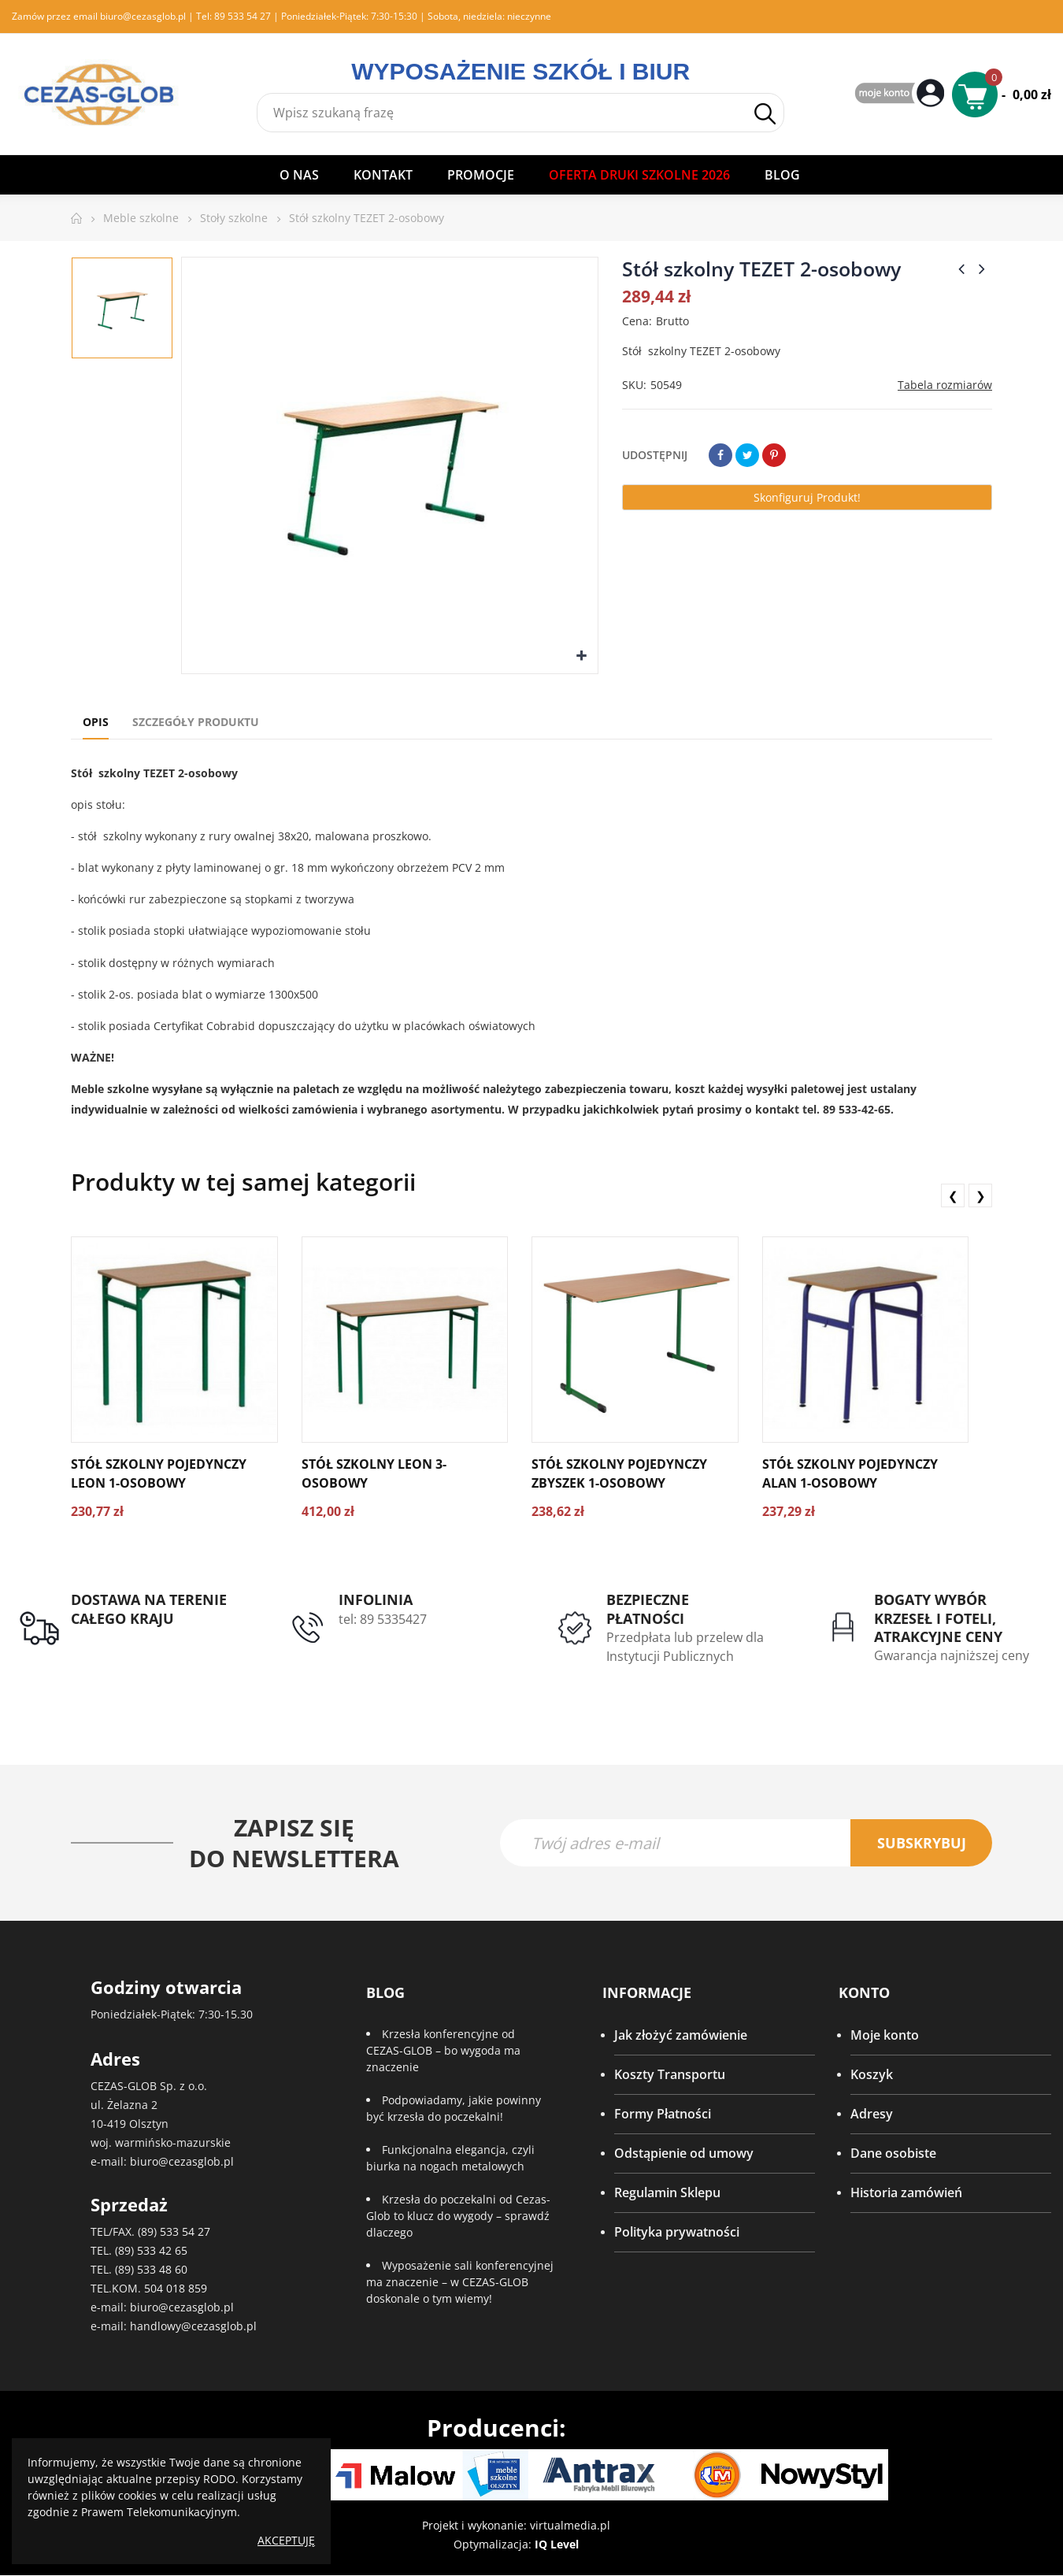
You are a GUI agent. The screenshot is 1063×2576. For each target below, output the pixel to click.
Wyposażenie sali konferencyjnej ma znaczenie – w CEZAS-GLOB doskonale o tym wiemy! (460, 2283)
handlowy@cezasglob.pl (193, 2326)
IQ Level (557, 2544)
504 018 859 (175, 2288)
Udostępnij (720, 455)
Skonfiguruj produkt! (807, 497)
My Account (901, 94)
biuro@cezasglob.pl (143, 16)
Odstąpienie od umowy (684, 2154)
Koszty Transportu (669, 2076)
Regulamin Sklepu (667, 2194)
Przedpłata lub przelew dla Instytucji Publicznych (685, 1647)
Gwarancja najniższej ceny (951, 1655)
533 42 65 (162, 2251)
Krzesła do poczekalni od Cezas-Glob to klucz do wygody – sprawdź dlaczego (458, 2217)
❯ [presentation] (981, 1195)
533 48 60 (162, 2270)
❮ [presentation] (953, 1195)
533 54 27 (185, 2232)
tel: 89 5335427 (383, 1619)
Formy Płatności (662, 2115)
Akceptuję (286, 2540)
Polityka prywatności (676, 2233)
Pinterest (774, 455)
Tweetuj (747, 455)
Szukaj (765, 113)
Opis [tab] (96, 721)
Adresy (871, 2115)
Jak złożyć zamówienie (680, 2036)
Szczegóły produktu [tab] (195, 721)
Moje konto (884, 2036)
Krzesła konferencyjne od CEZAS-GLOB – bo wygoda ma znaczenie (443, 2052)
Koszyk (871, 2076)
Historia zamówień (906, 2194)
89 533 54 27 (242, 16)
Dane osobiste (893, 2154)
